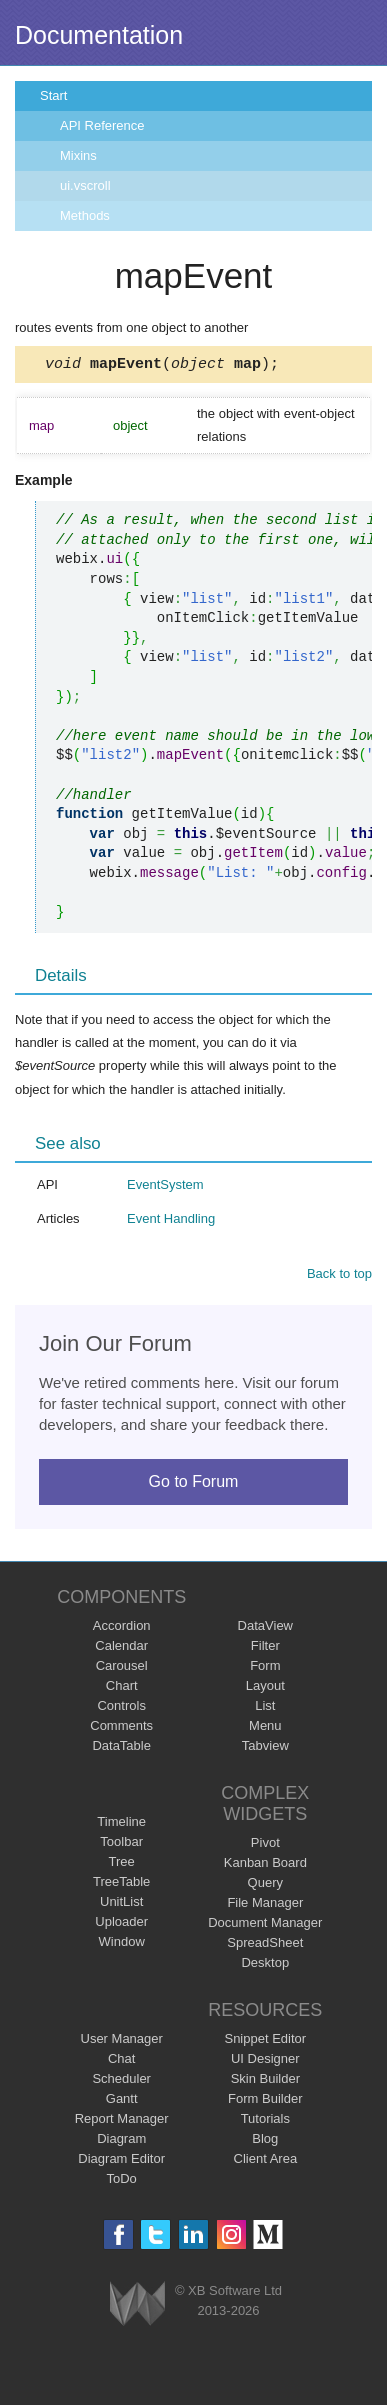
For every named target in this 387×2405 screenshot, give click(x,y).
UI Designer (265, 2061)
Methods (85, 215)
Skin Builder (265, 2081)
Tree (122, 1864)
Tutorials (265, 2121)
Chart (122, 1688)
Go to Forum (194, 1484)
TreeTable (121, 1884)
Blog (265, 2141)
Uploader (121, 1924)
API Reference (102, 125)
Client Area (266, 2161)
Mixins (78, 155)
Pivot (265, 1845)
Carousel (122, 1668)
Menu (265, 1728)
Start (53, 95)
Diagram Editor (121, 2161)
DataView (265, 1628)
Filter (265, 1648)
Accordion (122, 1628)
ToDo (122, 2181)
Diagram (121, 2141)
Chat (121, 2061)
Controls (121, 1708)
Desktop (265, 1965)
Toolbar (121, 1844)
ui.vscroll (85, 185)
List (265, 1708)
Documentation (99, 35)
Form (265, 1668)
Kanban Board (265, 1865)
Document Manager (265, 1925)
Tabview (265, 1748)
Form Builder (265, 2101)
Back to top (339, 1276)
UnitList (121, 1904)
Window (122, 1944)
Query (265, 1885)
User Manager (122, 2041)
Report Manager (122, 2121)
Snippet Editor (265, 2041)
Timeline (121, 1824)
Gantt (122, 2101)
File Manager (265, 1905)
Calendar (121, 1648)
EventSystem (165, 1187)
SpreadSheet (265, 1945)
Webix (137, 2306)
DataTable (121, 1748)
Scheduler (121, 2081)
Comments (121, 1728)
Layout (265, 1688)
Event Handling (171, 1221)
